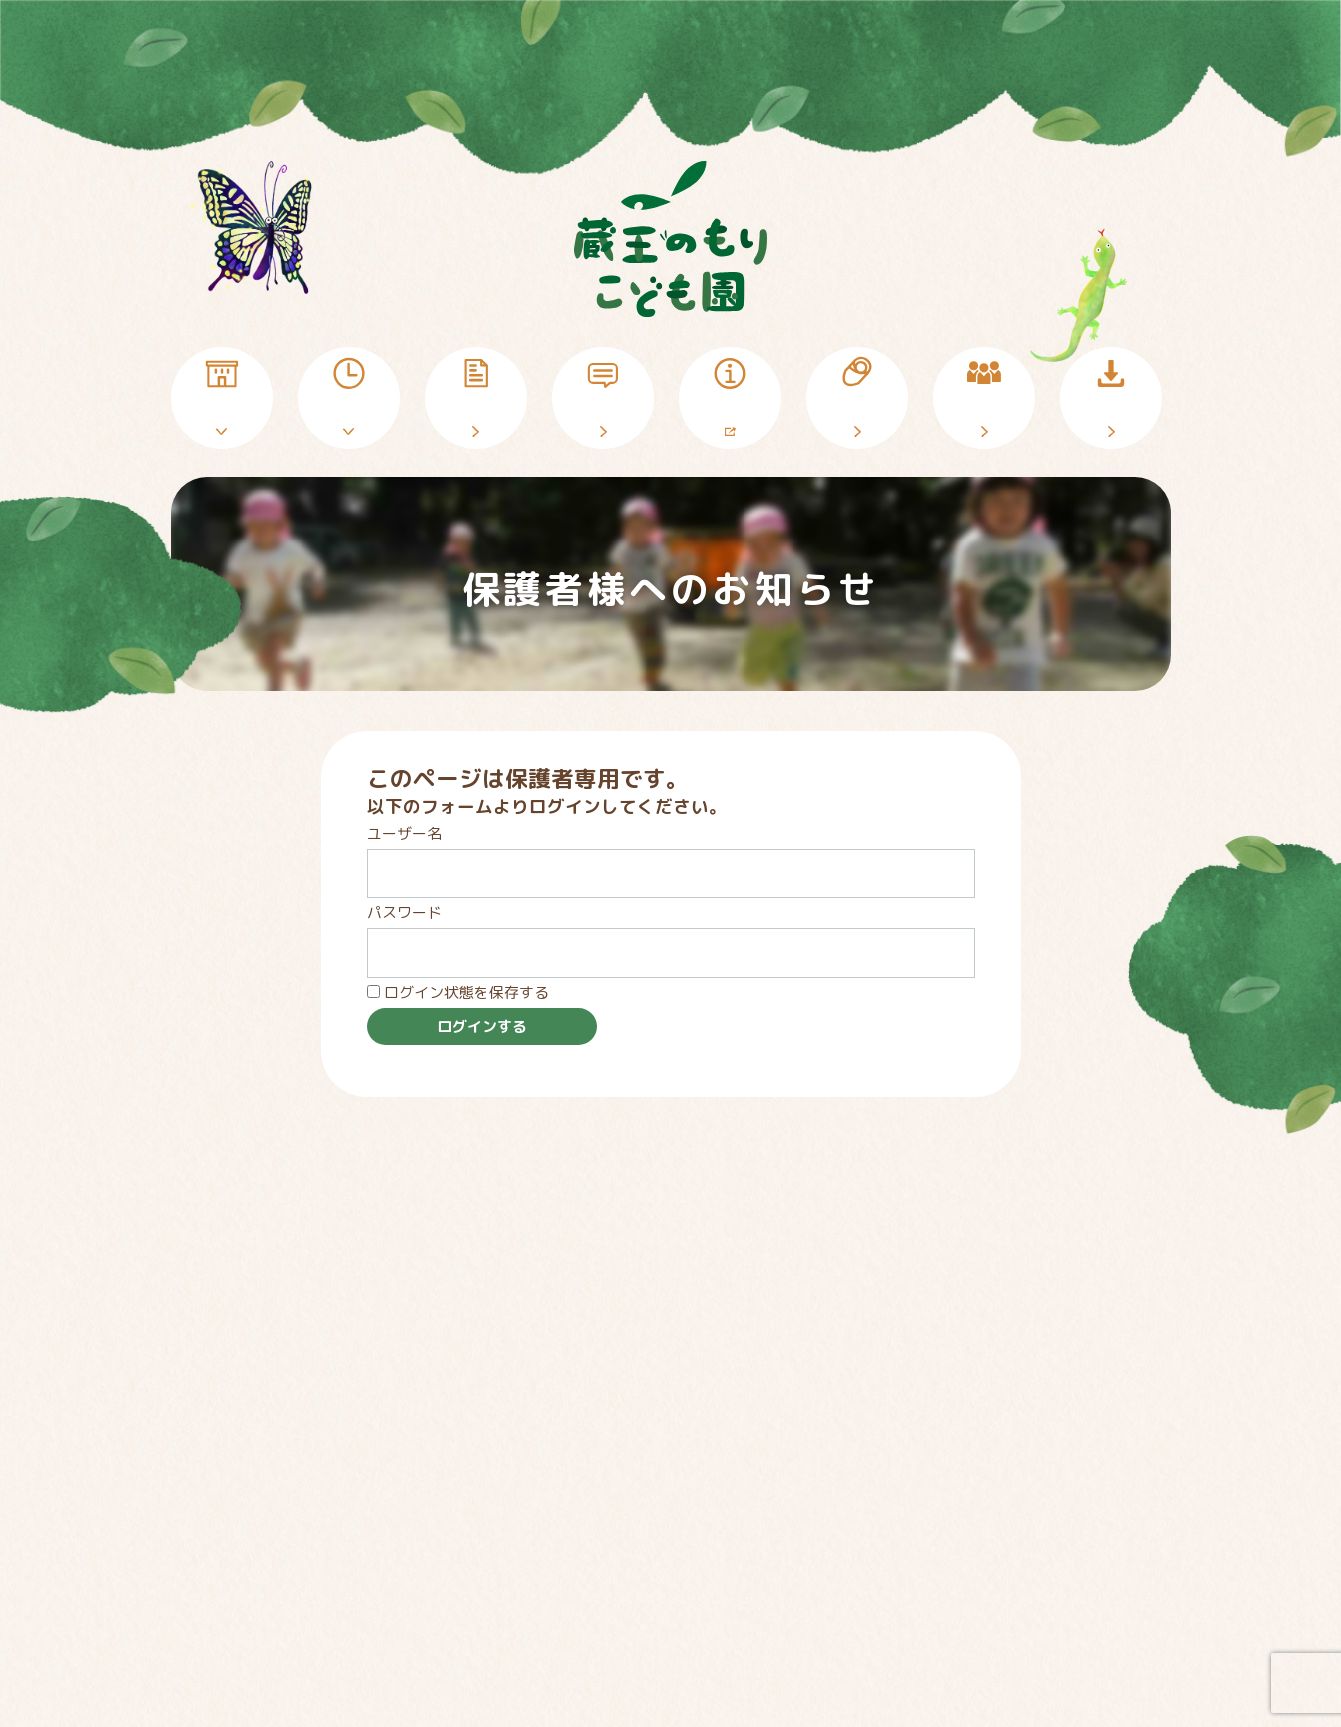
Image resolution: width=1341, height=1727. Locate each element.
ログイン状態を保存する (458, 992)
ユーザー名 (404, 833)
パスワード (404, 912)
